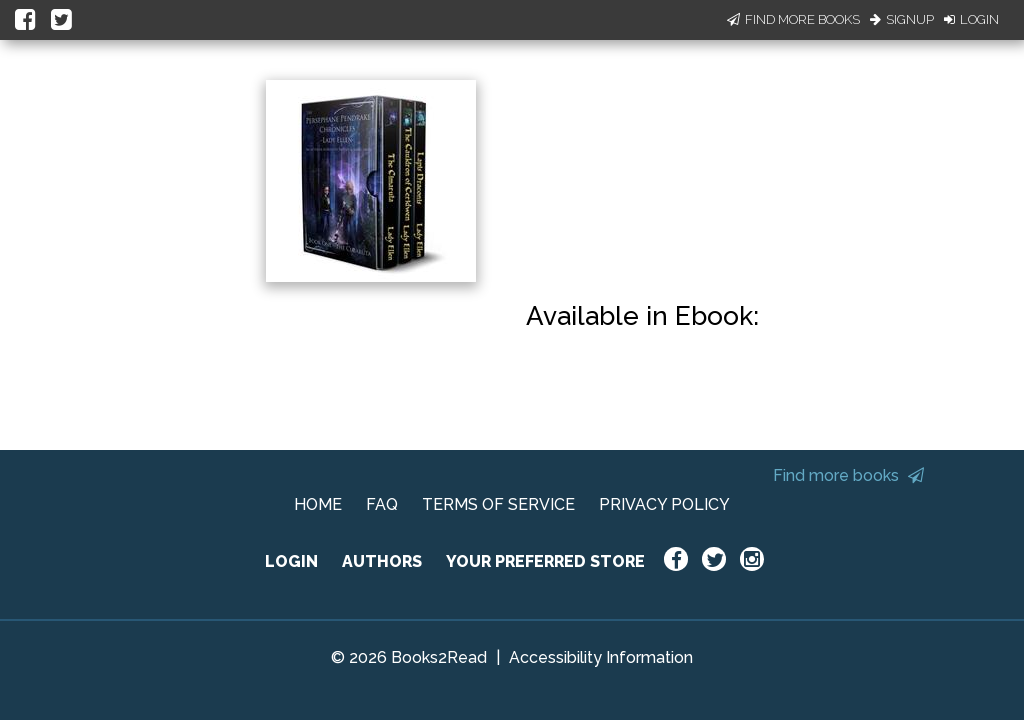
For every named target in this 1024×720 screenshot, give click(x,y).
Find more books (848, 475)
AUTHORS (382, 561)
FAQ (382, 504)
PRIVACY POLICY (664, 504)
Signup (902, 19)
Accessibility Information (601, 657)
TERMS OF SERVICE (498, 504)
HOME (318, 504)
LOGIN (291, 561)
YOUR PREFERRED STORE (545, 561)
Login (971, 19)
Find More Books (793, 19)
